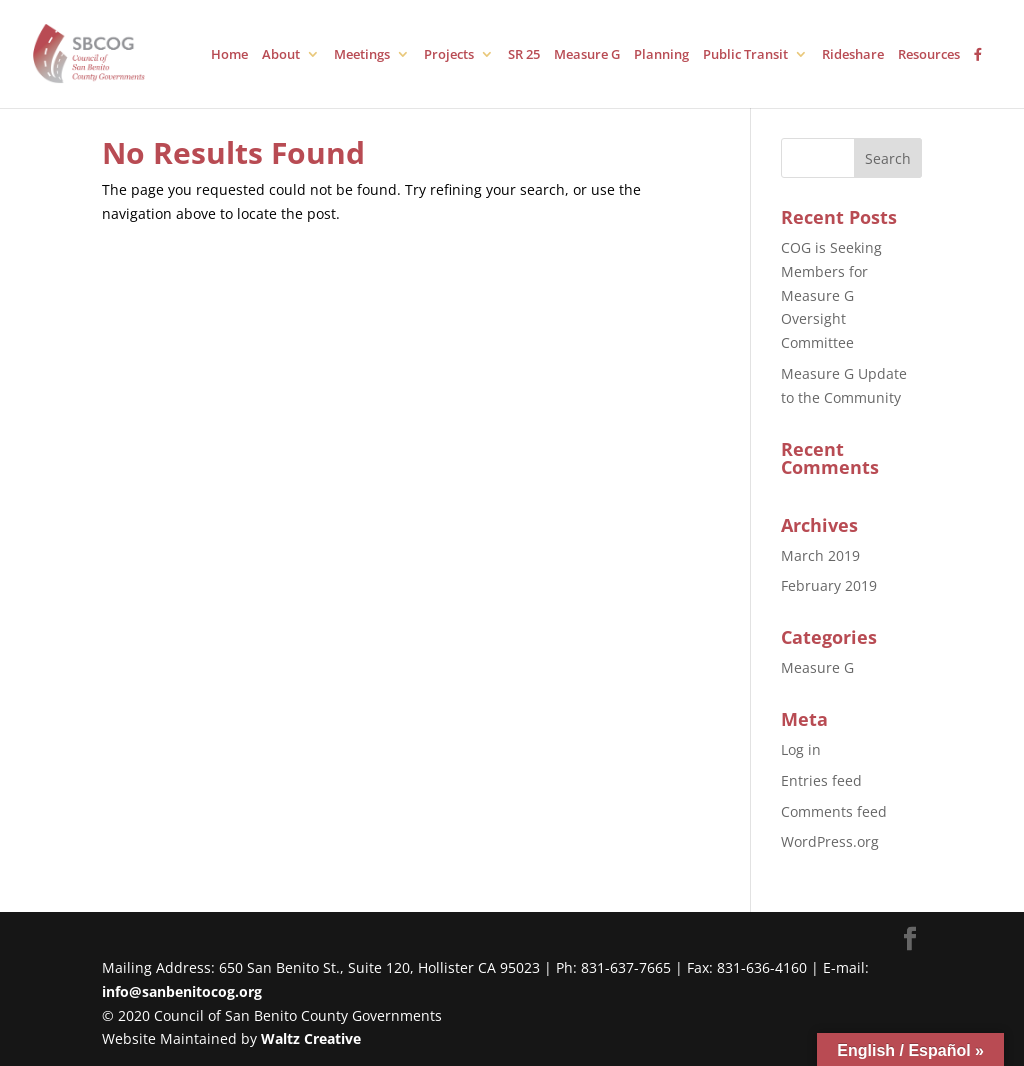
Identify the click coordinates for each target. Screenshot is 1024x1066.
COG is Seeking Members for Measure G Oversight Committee (831, 295)
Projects (449, 55)
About (281, 55)
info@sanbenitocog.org (182, 991)
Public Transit (745, 55)
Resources (929, 55)
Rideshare (853, 55)
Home (229, 55)
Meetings (362, 55)
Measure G (587, 55)
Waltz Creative (311, 1038)
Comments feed (834, 811)
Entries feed (821, 780)
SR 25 (524, 55)
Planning (661, 55)
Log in (801, 749)
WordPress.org (830, 841)
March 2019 (820, 555)
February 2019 (829, 585)
